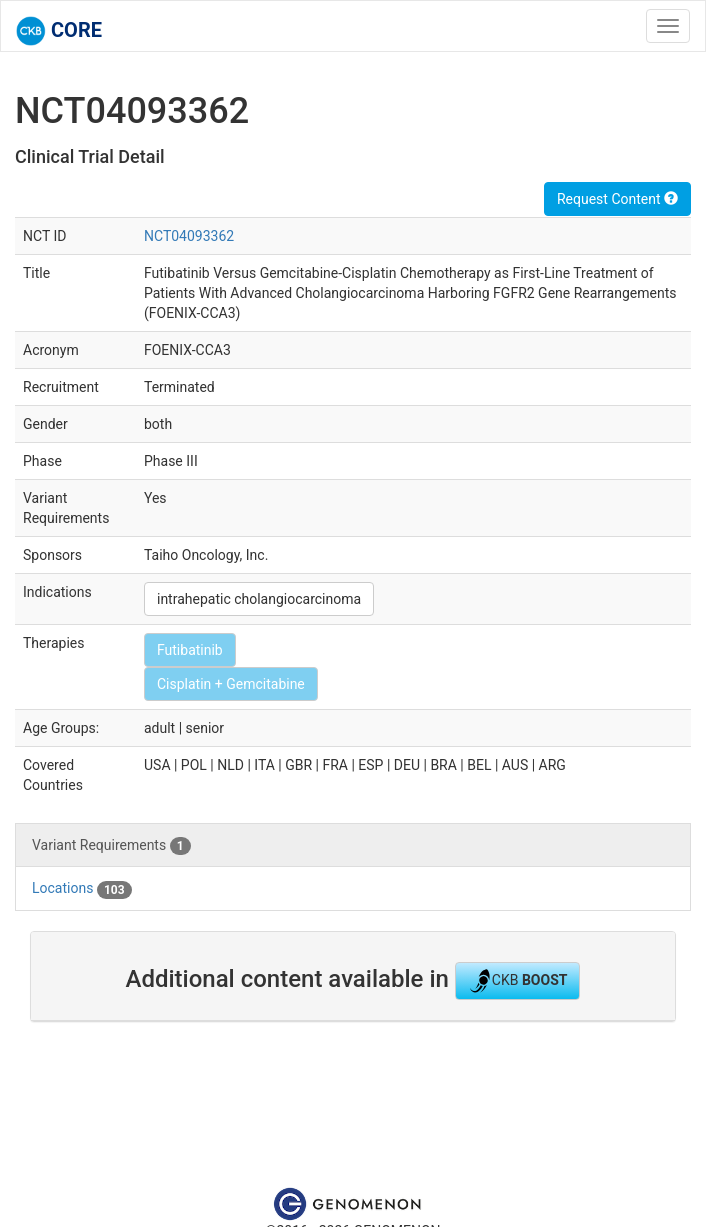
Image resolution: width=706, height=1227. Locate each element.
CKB (518, 981)
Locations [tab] (82, 889)
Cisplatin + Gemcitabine (231, 684)
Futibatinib (190, 650)
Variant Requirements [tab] (111, 846)
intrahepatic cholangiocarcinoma (259, 599)
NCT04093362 (189, 236)
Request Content (617, 199)
